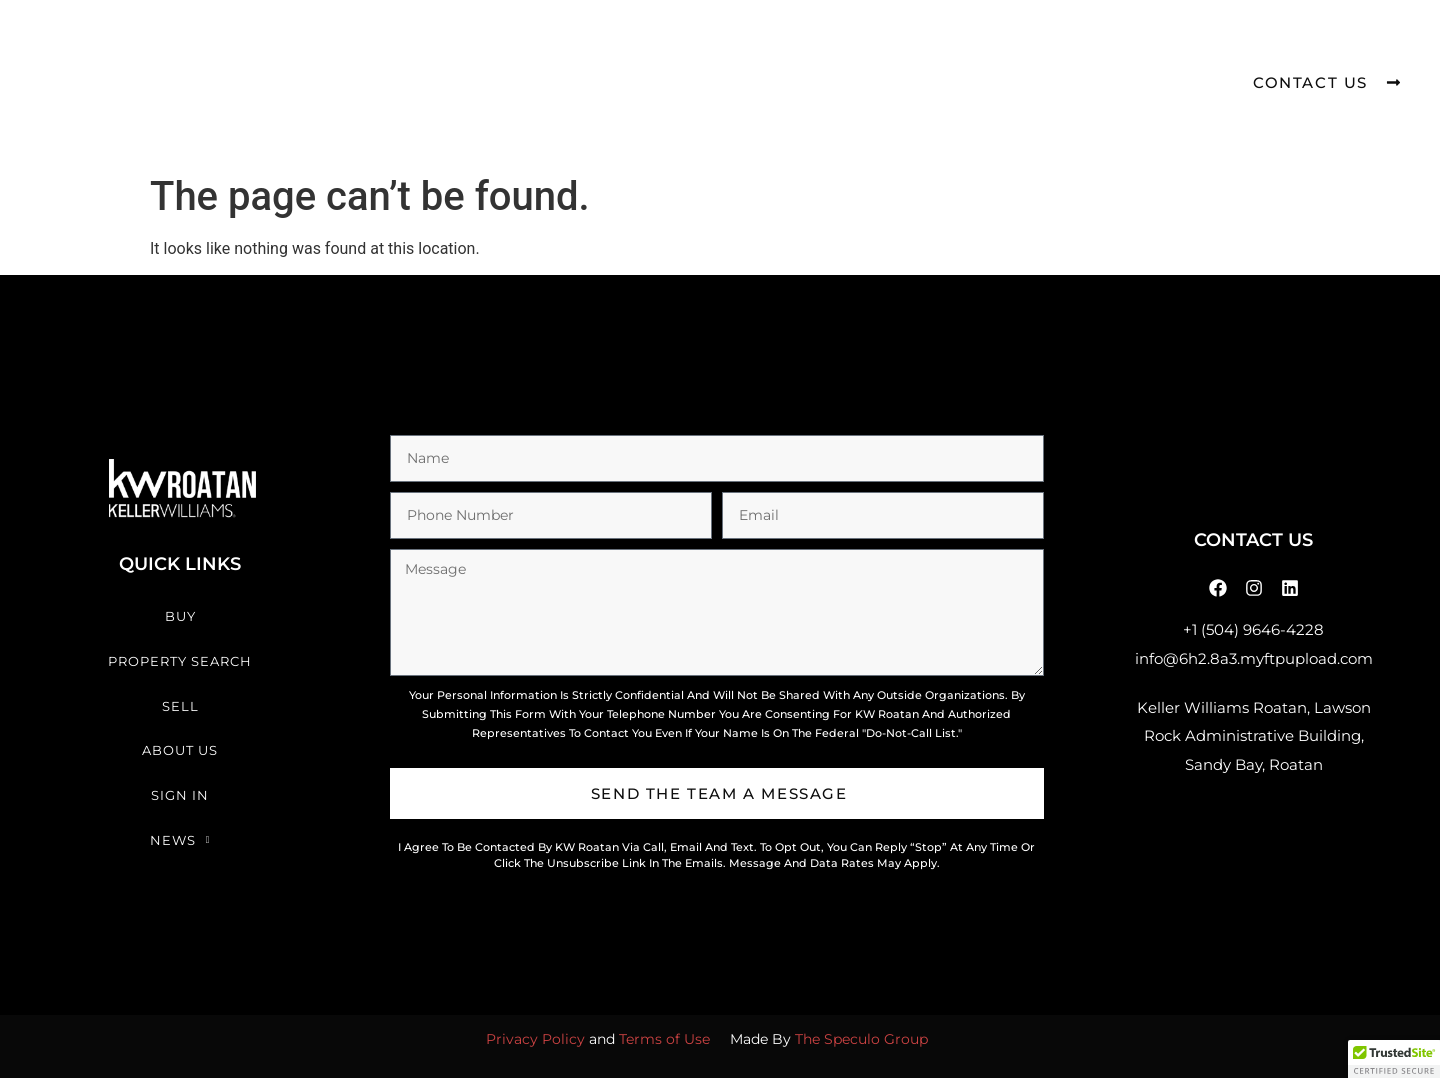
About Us (784, 49)
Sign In (897, 49)
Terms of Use (664, 1039)
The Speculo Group (861, 1039)
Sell (681, 49)
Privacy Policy (535, 1039)
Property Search (544, 49)
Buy (410, 49)
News (1002, 49)
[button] (1394, 1059)
